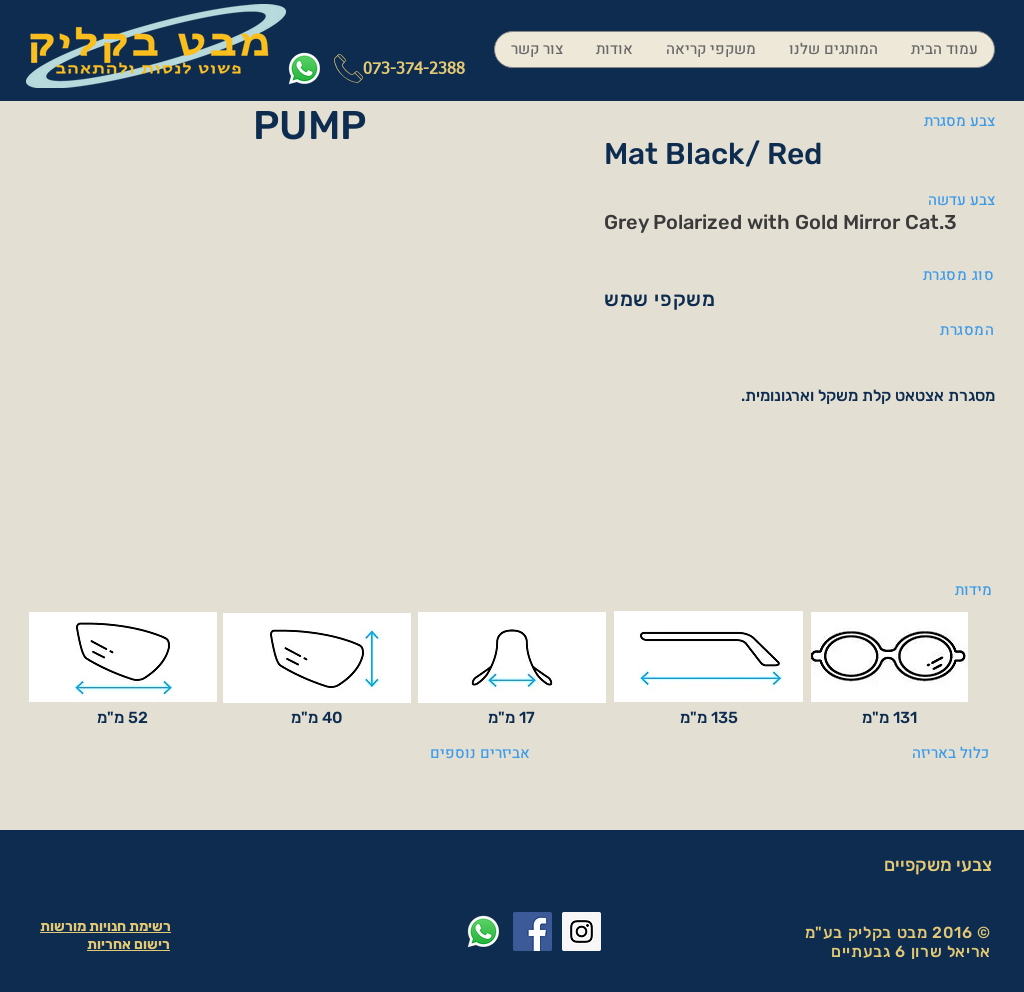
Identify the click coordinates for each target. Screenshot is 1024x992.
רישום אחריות (128, 944)
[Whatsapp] (304, 68)
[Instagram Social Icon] (581, 931)
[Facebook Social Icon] (532, 931)
